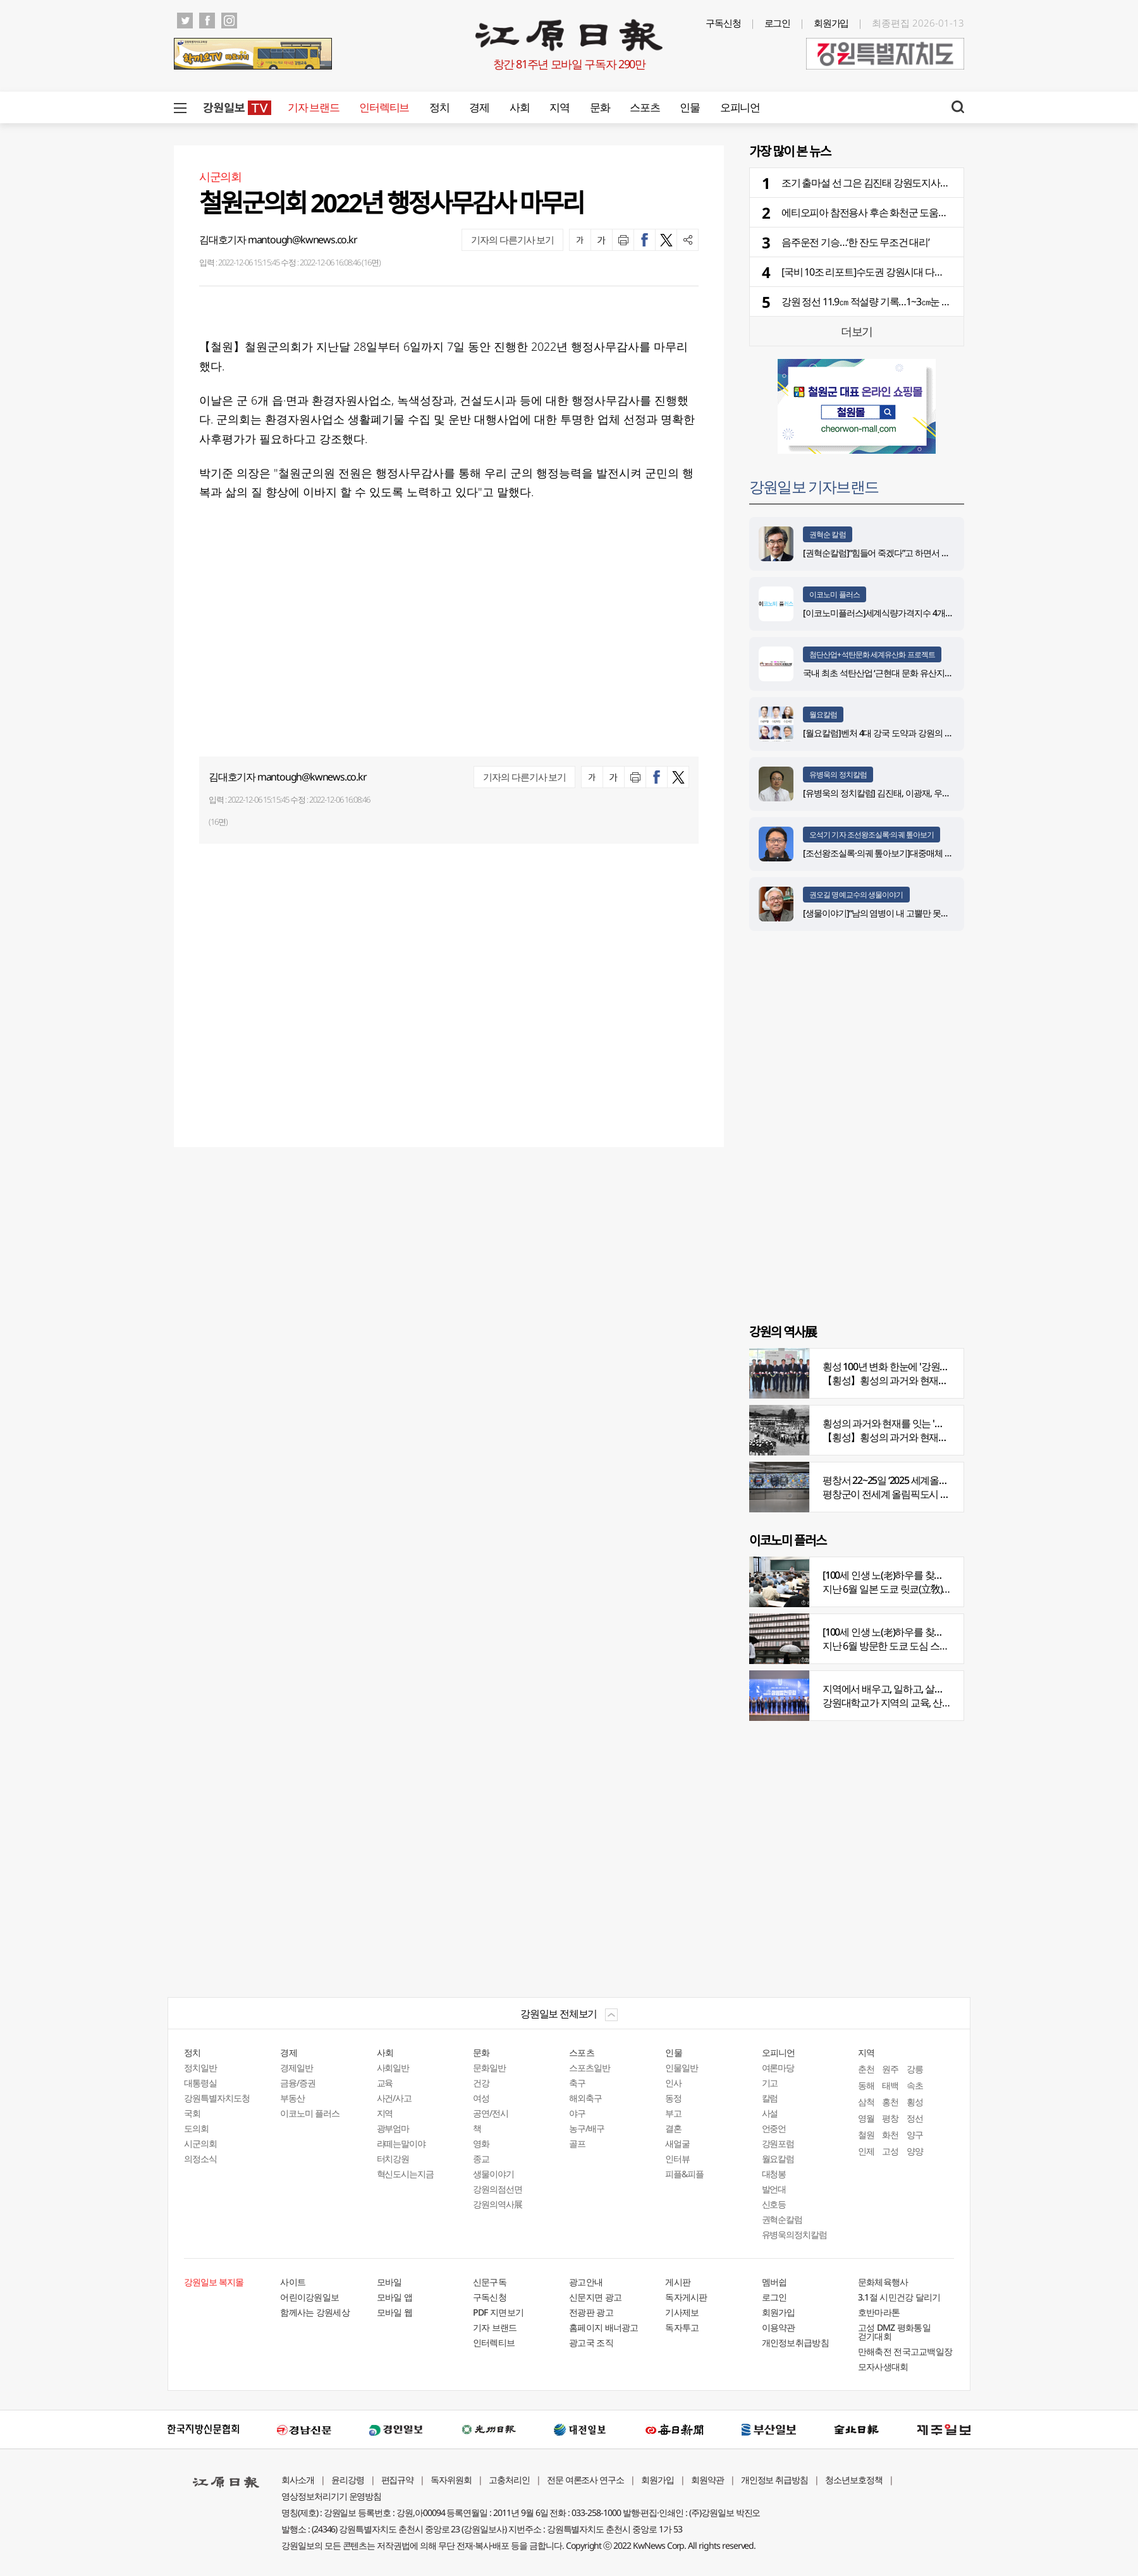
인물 (689, 107)
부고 (673, 2113)
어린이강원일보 (309, 2297)
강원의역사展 (497, 2204)
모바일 (389, 2282)
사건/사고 (394, 2098)
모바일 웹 (395, 2312)
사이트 (292, 2282)
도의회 (196, 2128)
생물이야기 (493, 2174)
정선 (915, 2118)
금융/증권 (297, 2083)
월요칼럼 (823, 714)
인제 (866, 2151)
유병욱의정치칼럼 (795, 2234)
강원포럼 (778, 2143)
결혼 (673, 2128)
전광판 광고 (591, 2312)
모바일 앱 (395, 2297)
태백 (890, 2085)
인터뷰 (677, 2159)
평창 (890, 2118)
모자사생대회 (883, 2366)
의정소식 (200, 2159)
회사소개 (297, 2480)
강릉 (915, 2069)
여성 (481, 2098)
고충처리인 (509, 2480)
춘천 (866, 2069)
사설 (770, 2113)
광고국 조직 (591, 2342)
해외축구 (585, 2098)
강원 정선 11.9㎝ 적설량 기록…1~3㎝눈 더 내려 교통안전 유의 (906, 301)
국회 (192, 2113)
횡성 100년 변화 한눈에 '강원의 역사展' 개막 (912, 1366)
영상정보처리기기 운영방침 (331, 2496)
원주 (890, 2069)
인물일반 (681, 2068)
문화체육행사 (883, 2282)
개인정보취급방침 (795, 2342)
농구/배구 (586, 2128)
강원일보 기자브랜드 (813, 486)
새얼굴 (677, 2143)
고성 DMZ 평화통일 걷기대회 (894, 2331)
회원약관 (707, 2480)
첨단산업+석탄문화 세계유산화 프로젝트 (872, 654)
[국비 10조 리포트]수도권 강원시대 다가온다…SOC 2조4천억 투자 (914, 272)
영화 (481, 2143)
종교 (481, 2159)
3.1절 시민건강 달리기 (899, 2297)
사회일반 (393, 2068)
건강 (481, 2083)
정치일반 (200, 2068)
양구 (915, 2135)
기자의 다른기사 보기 (512, 239)
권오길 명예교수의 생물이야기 (856, 894)
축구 (577, 2083)
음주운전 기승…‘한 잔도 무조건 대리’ (855, 242)
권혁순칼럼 (782, 2219)
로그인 (777, 22)
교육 (385, 2083)
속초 (915, 2085)
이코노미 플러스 (834, 594)
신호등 (774, 2204)
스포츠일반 (589, 2068)
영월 (866, 2118)
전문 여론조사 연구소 (585, 2480)
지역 (559, 107)
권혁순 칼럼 (827, 534)
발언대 (774, 2189)
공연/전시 (490, 2113)
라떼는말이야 (401, 2143)
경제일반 (296, 2068)
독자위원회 (451, 2480)
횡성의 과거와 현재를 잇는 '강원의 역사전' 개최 (919, 1423)
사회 (519, 107)
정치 (439, 107)
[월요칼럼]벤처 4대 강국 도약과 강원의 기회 (882, 733)
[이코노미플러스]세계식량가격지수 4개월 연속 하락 (896, 613)
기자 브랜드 (313, 107)
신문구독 (489, 2282)
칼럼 (770, 2098)
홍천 (890, 2102)
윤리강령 (347, 2480)
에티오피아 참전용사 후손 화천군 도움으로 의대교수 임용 (899, 212)
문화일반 (489, 2068)
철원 (866, 2135)
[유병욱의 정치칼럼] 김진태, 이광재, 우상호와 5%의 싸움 (904, 793)
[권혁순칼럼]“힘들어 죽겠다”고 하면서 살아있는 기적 (898, 553)
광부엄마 (393, 2128)
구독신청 (723, 22)
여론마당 (778, 2068)
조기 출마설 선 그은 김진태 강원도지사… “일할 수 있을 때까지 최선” (918, 183)
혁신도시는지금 (405, 2174)
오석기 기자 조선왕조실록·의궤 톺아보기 (871, 834)
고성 (890, 2151)
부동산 (292, 2098)
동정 (673, 2098)
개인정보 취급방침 (775, 2480)
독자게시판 (686, 2297)
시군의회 (200, 2143)
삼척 (866, 2102)
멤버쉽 (774, 2282)
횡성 (915, 2102)
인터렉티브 (384, 107)
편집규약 (397, 2480)
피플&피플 (684, 2174)
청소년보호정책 (854, 2480)
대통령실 (200, 2083)
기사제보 (682, 2312)
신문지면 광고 (595, 2297)
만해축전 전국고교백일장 (905, 2351)
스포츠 (644, 107)
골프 (577, 2143)
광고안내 (586, 2282)
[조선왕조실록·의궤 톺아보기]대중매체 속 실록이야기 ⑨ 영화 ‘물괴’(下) (929, 853)
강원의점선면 (497, 2189)
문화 (599, 107)
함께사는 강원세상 (315, 2312)
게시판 (677, 2282)
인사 (673, 2083)
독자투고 (682, 2327)
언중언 (774, 2128)
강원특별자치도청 (217, 2098)
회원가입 (831, 22)
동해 (866, 2085)
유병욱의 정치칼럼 (838, 774)
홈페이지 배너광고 (604, 2327)
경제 (479, 107)
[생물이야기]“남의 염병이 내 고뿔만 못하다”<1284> (894, 913)
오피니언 (740, 107)
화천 (890, 2135)
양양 (915, 2151)
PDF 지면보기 (498, 2312)
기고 (770, 2083)
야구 (577, 2113)
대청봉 (774, 2174)
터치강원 (393, 2159)
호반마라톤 (879, 2312)
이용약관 (778, 2327)
